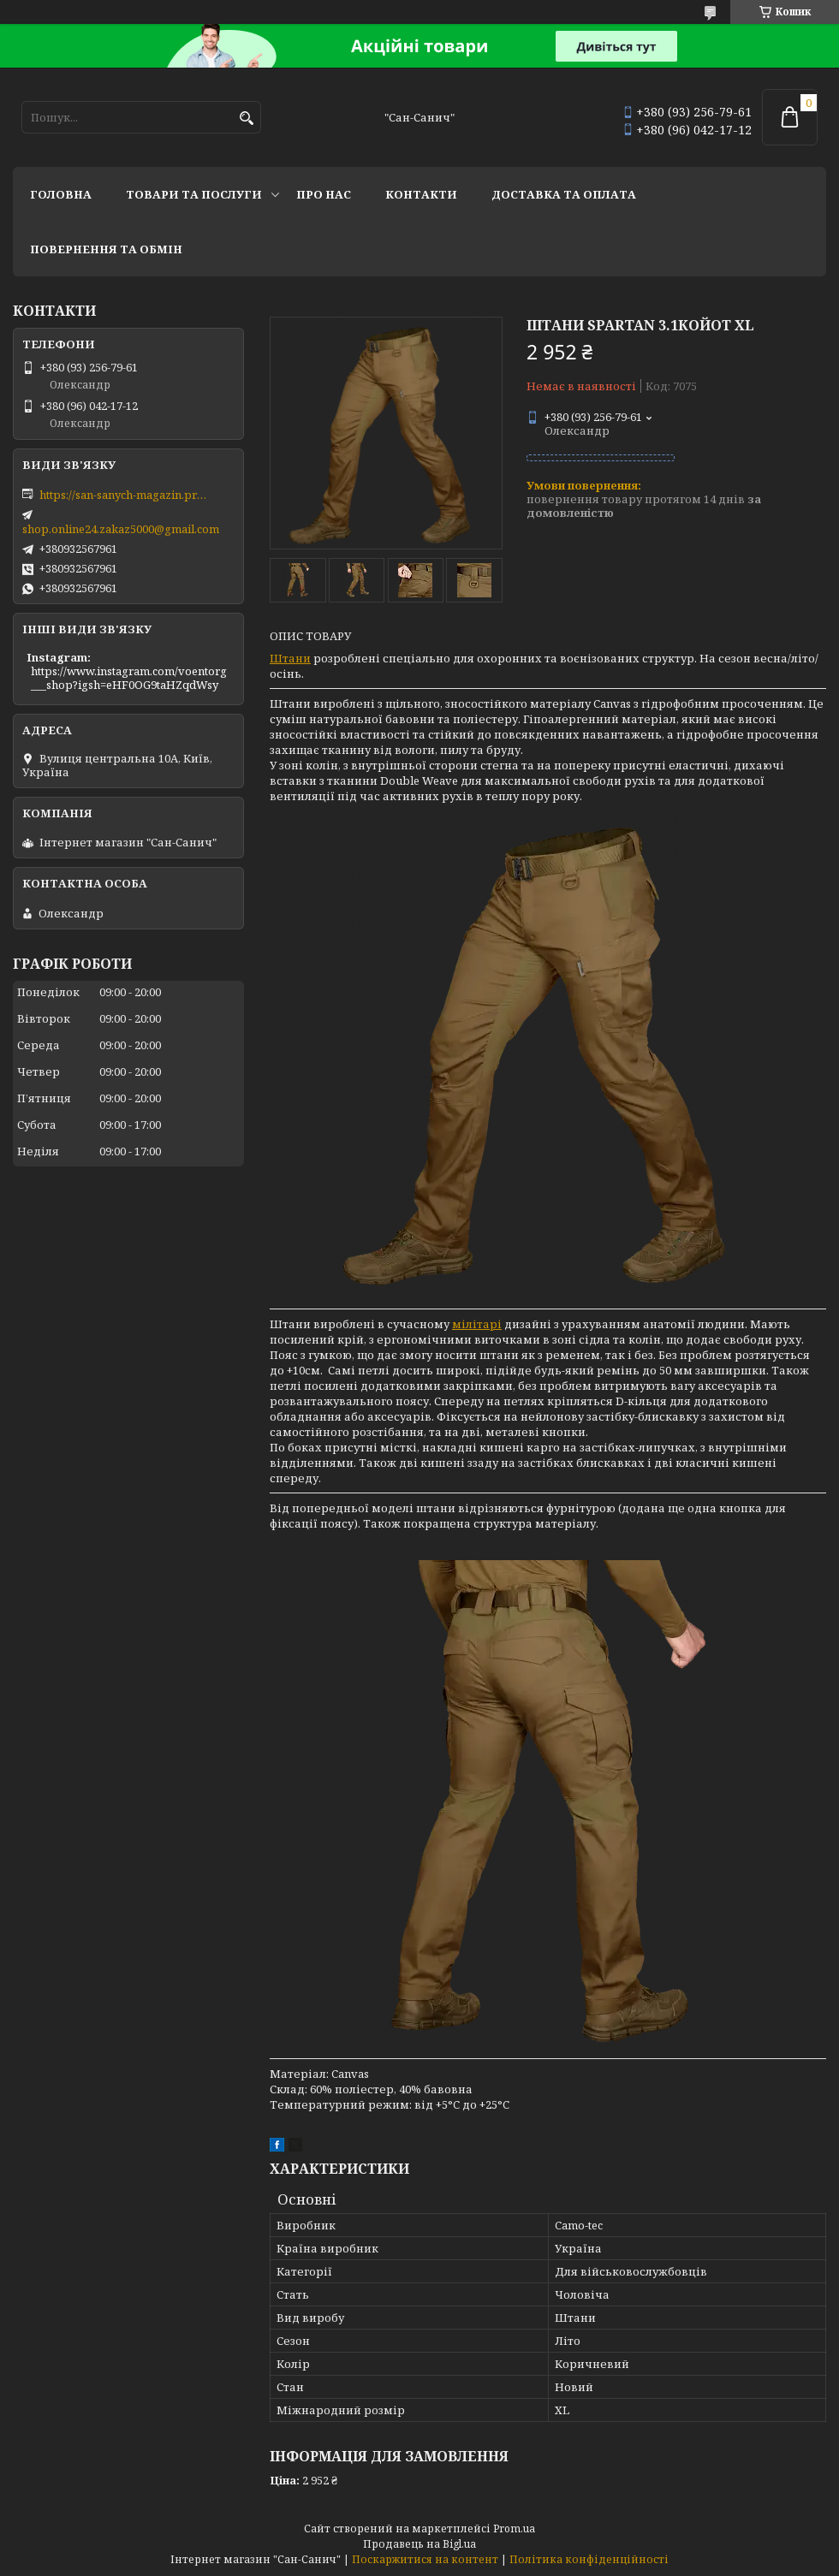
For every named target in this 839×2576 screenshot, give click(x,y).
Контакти (421, 194)
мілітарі (477, 1324)
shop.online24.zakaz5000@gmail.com (120, 529)
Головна (61, 194)
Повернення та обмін (106, 249)
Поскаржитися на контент (425, 2559)
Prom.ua (514, 2528)
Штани (290, 658)
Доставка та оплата (563, 194)
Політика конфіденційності (589, 2559)
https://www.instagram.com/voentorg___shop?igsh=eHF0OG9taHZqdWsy (129, 677)
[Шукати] (246, 119)
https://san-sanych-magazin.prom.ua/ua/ (125, 495)
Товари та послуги (194, 194)
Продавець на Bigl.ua (419, 2544)
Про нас (323, 194)
